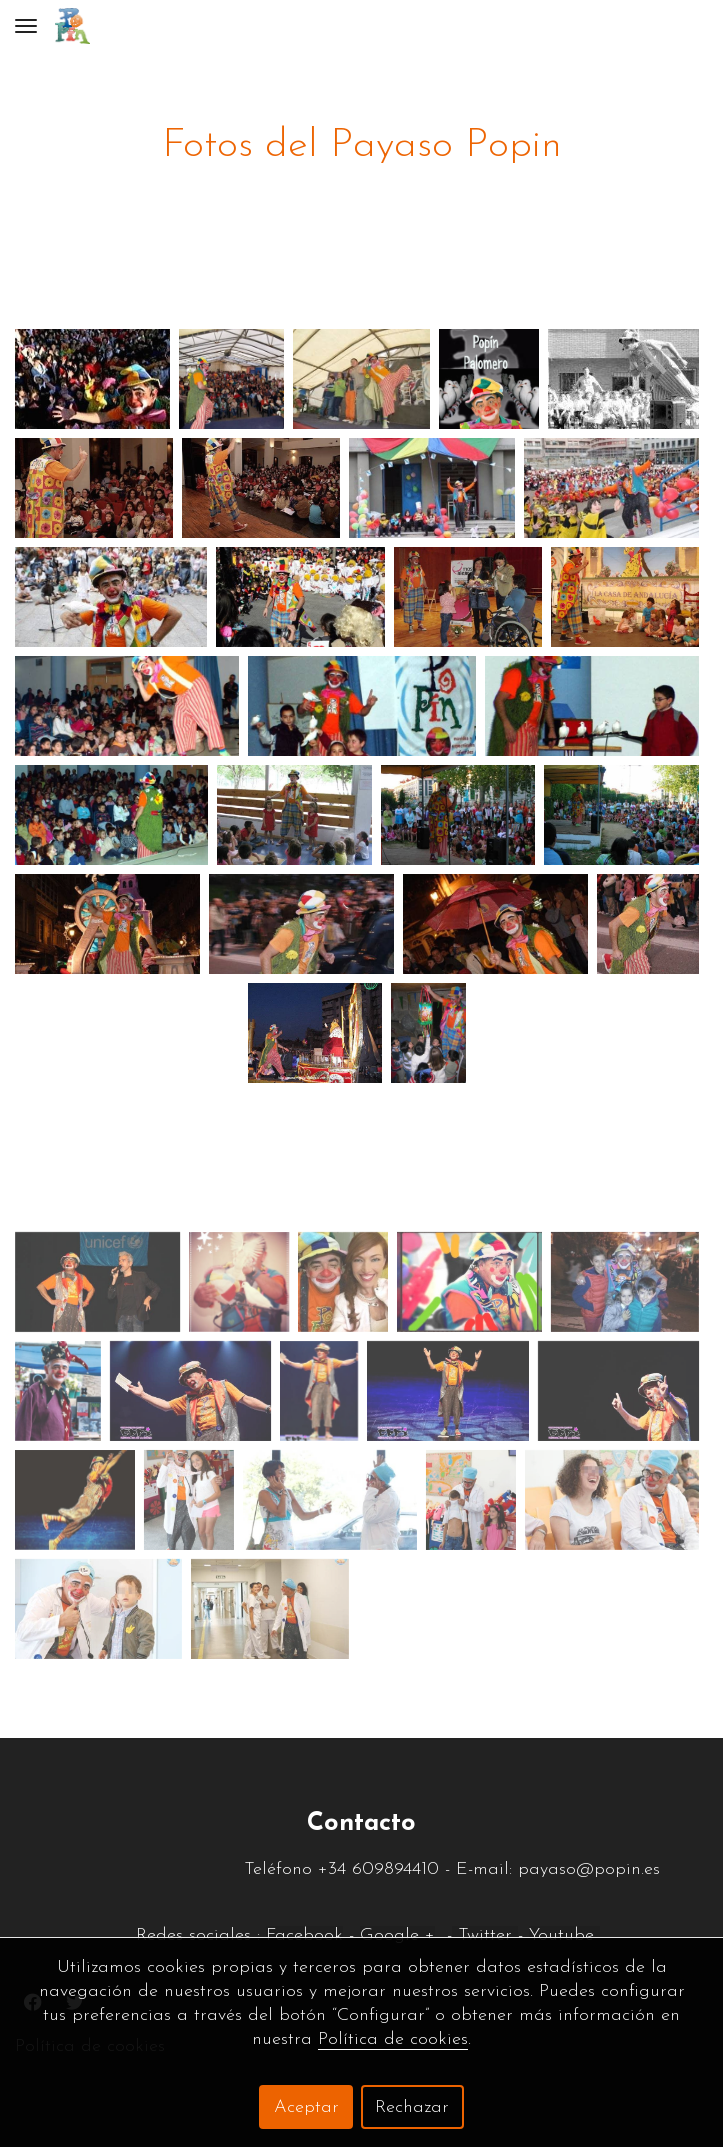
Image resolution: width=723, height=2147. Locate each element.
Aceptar (306, 2107)
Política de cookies (393, 2039)
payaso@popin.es (592, 1869)
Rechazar (412, 2107)
